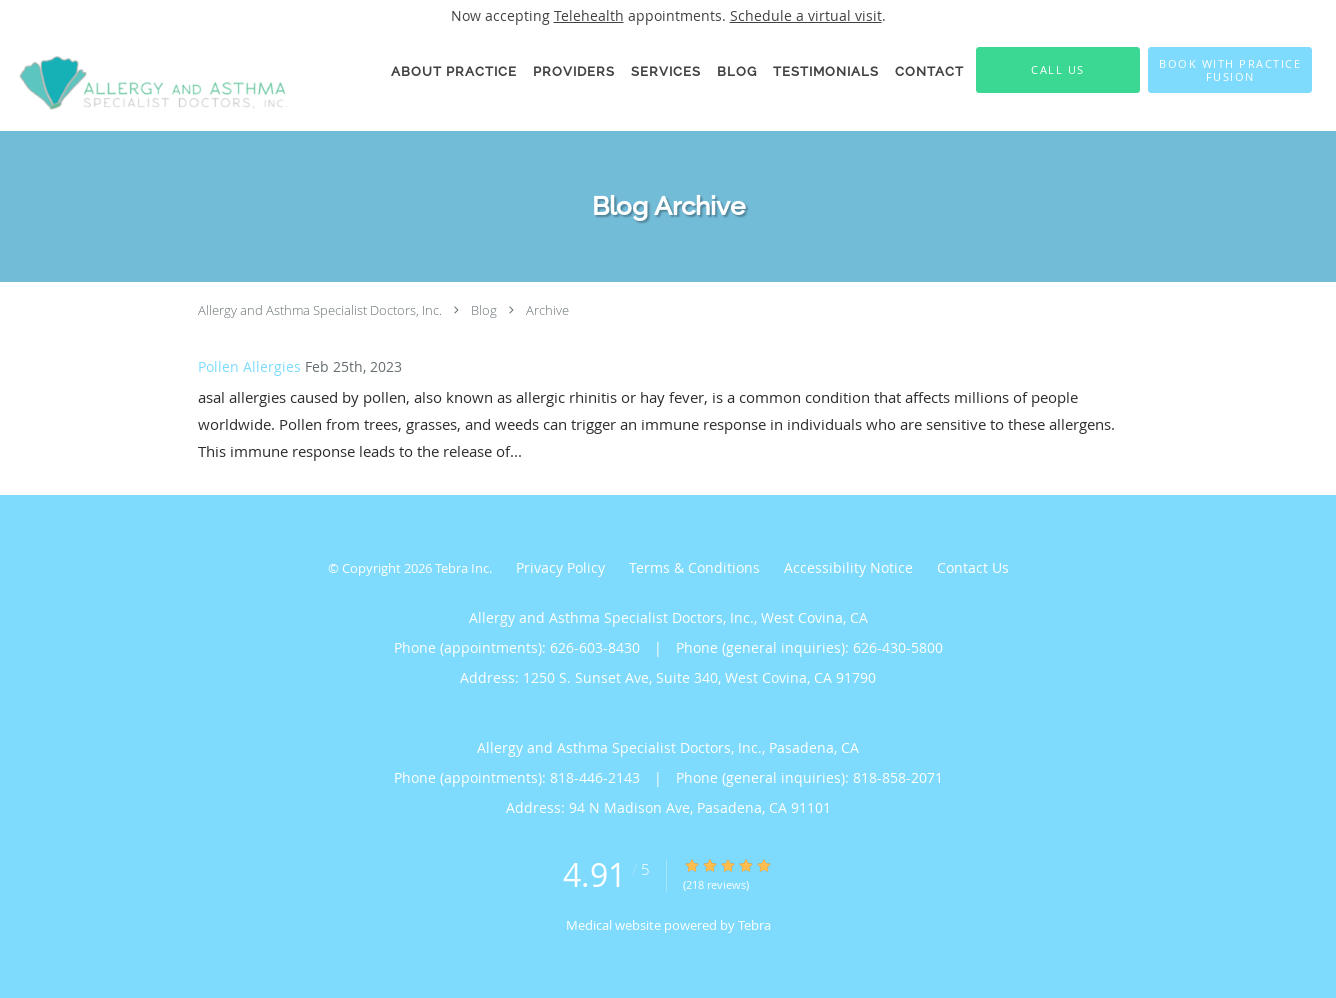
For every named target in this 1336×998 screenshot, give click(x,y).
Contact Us (973, 567)
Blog (484, 310)
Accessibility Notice (848, 567)
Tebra (754, 925)
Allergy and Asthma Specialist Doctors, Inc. (320, 310)
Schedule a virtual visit (806, 15)
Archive (547, 310)
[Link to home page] (147, 81)
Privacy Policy (560, 567)
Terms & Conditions (694, 567)
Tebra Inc (462, 568)
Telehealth (589, 15)
